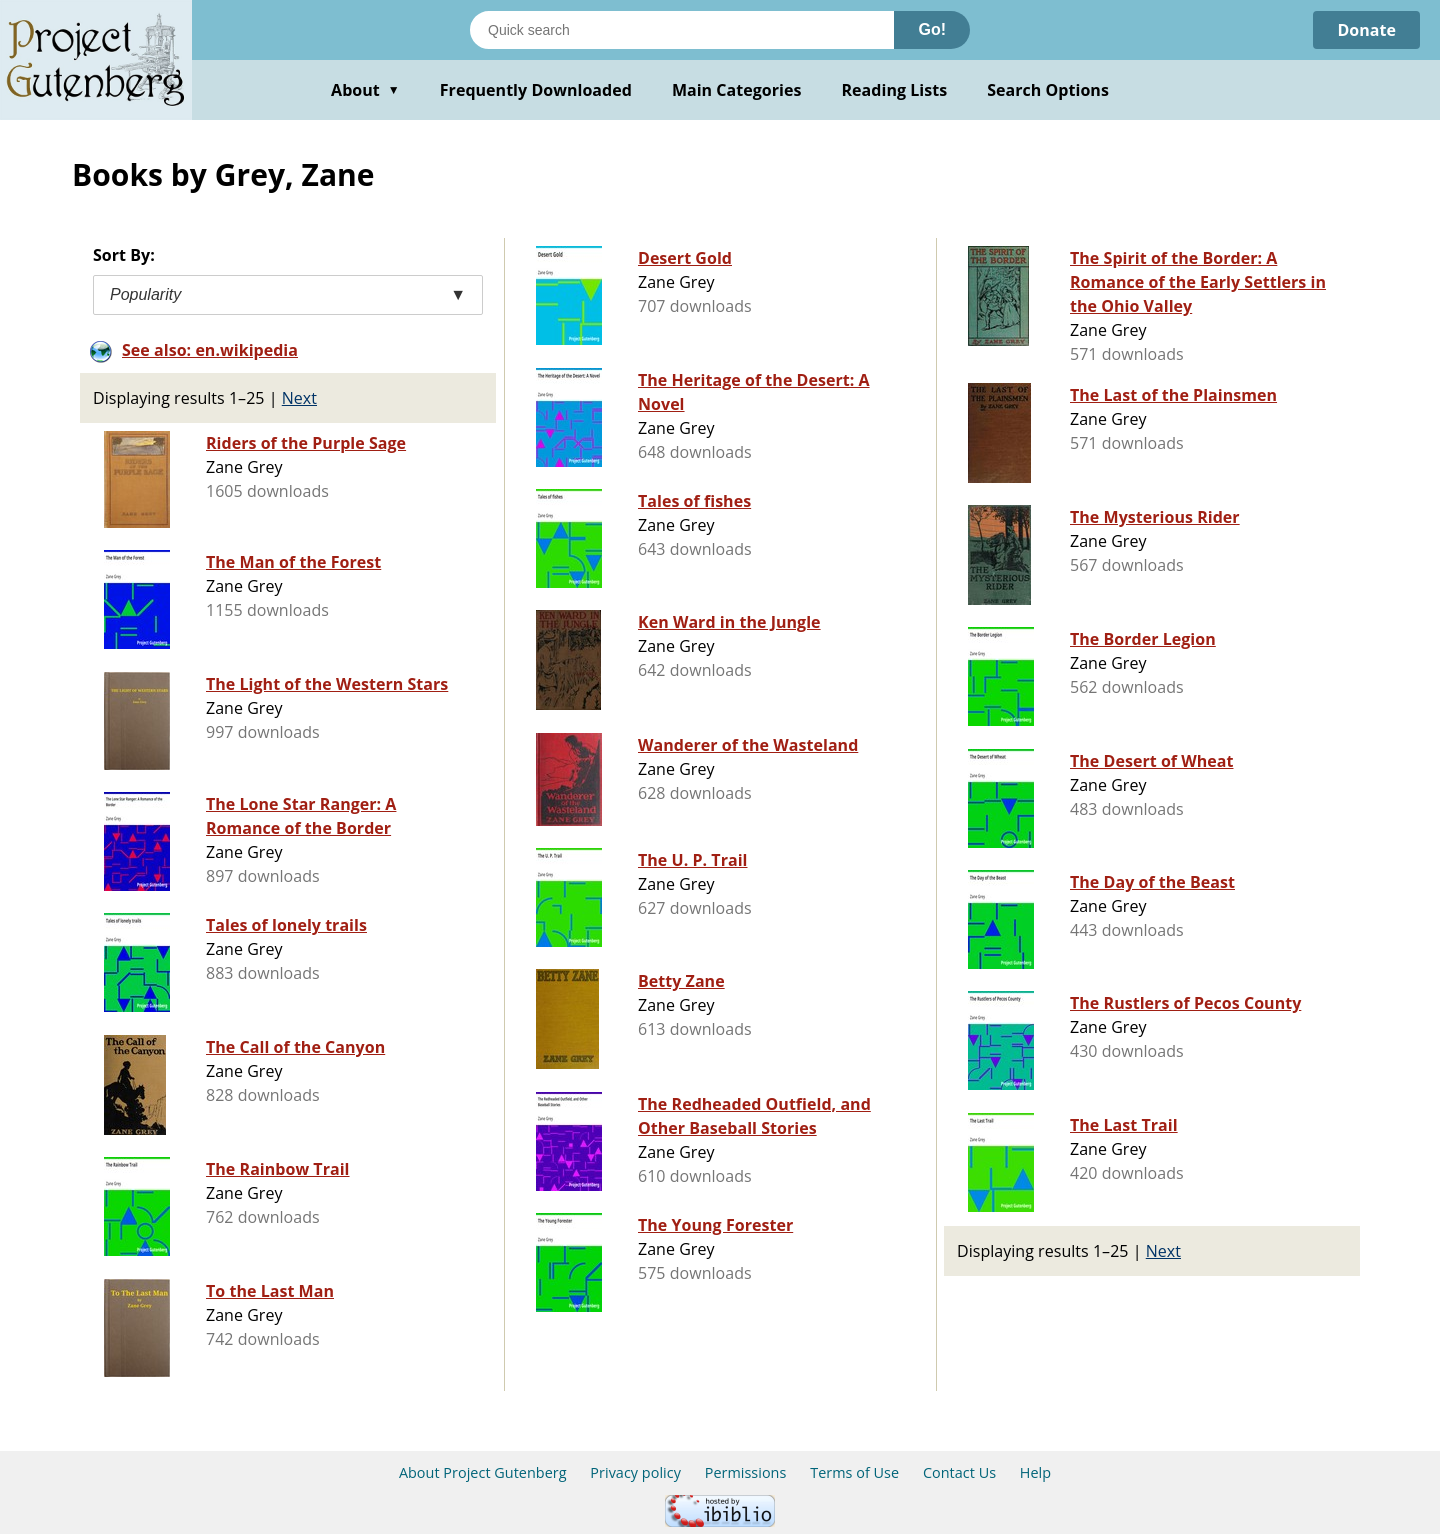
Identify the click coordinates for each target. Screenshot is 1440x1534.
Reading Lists (895, 90)
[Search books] (682, 30)
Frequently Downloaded (536, 90)
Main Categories (737, 90)
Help (1035, 1472)
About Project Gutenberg (483, 1472)
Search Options (1048, 90)
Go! (932, 29)
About (365, 90)
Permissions (746, 1472)
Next (299, 398)
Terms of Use (854, 1472)
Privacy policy (635, 1472)
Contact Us (959, 1472)
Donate (1366, 30)
